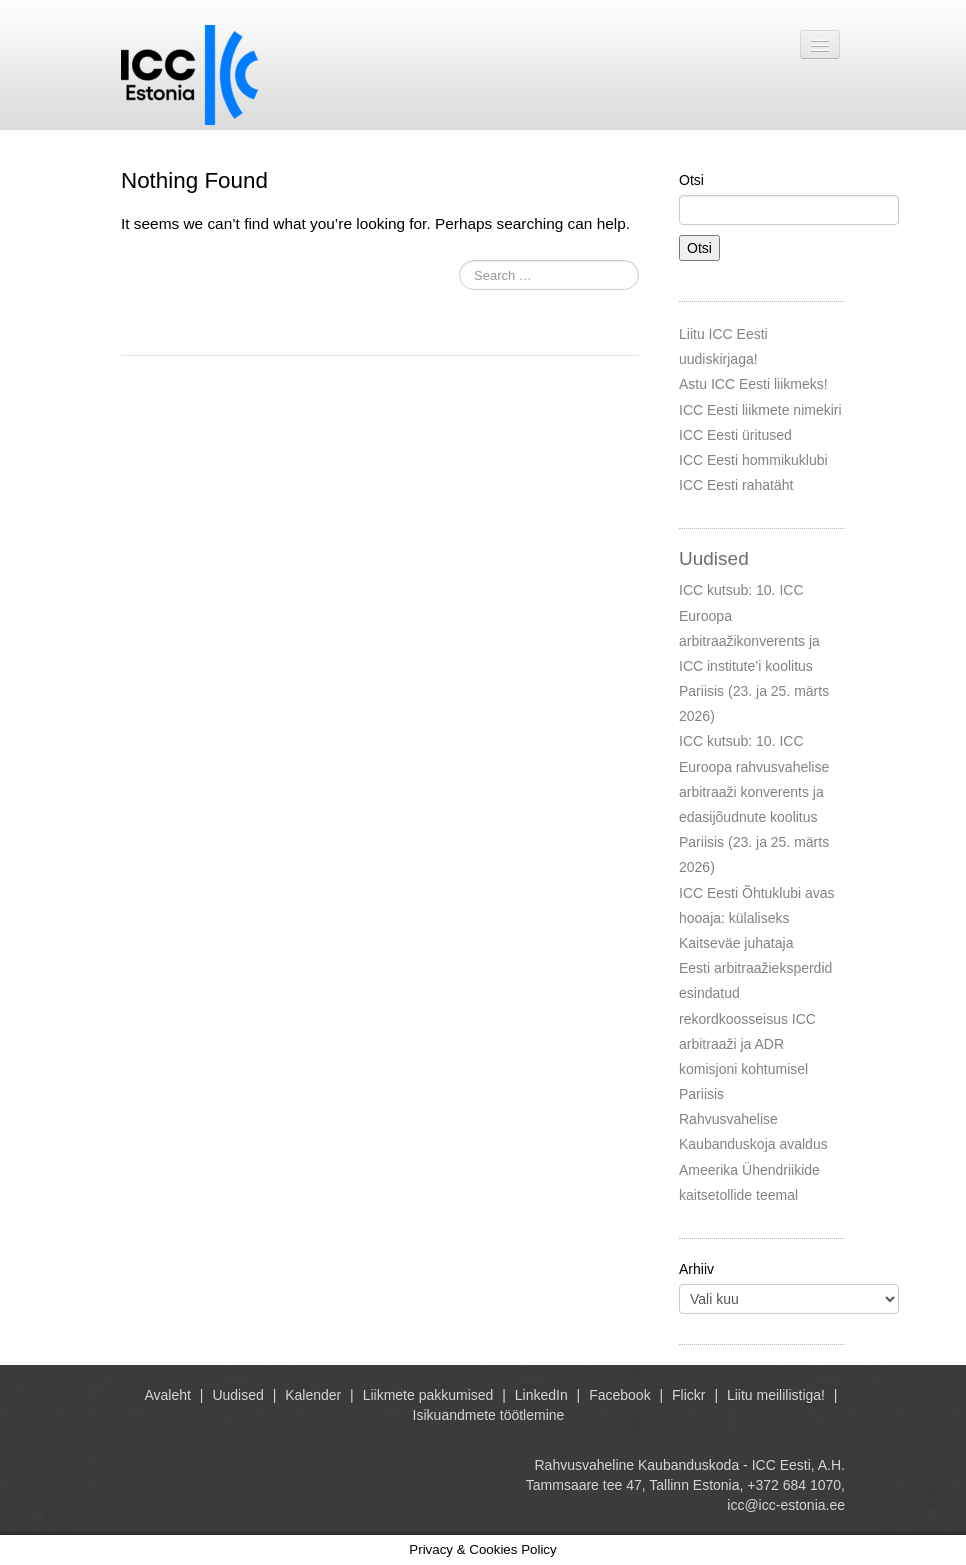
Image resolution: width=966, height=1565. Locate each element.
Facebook (619, 1395)
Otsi (691, 180)
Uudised (237, 1395)
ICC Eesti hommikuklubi (753, 460)
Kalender (313, 1395)
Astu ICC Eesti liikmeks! (753, 384)
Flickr (688, 1395)
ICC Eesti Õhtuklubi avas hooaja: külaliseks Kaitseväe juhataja (757, 918)
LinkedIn (541, 1395)
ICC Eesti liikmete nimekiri (760, 410)
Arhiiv (696, 1269)
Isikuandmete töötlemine (489, 1415)
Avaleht (168, 1395)
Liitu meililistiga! (776, 1395)
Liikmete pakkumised (428, 1395)
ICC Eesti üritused (735, 435)
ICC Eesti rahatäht (736, 485)
